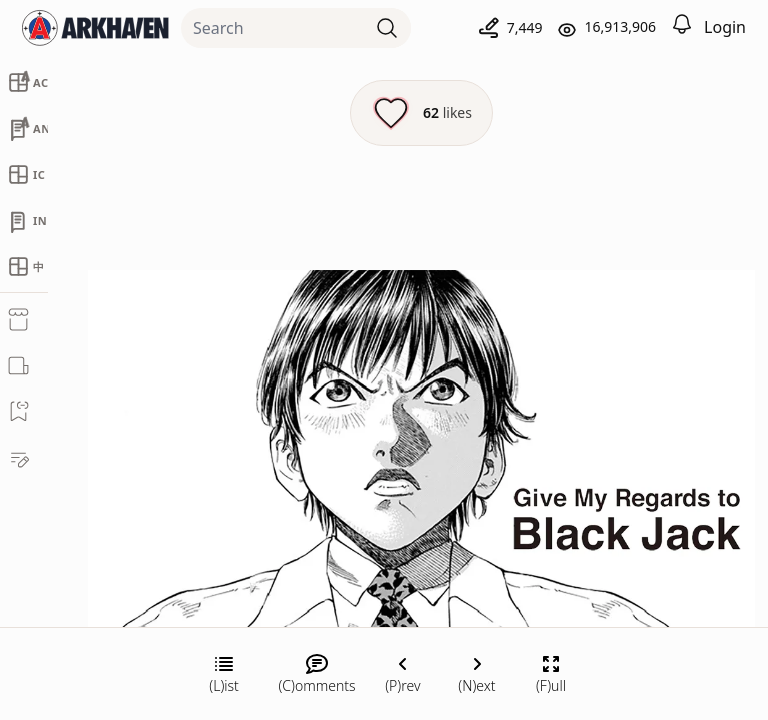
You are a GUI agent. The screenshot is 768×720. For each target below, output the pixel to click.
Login (725, 27)
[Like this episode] (421, 113)
